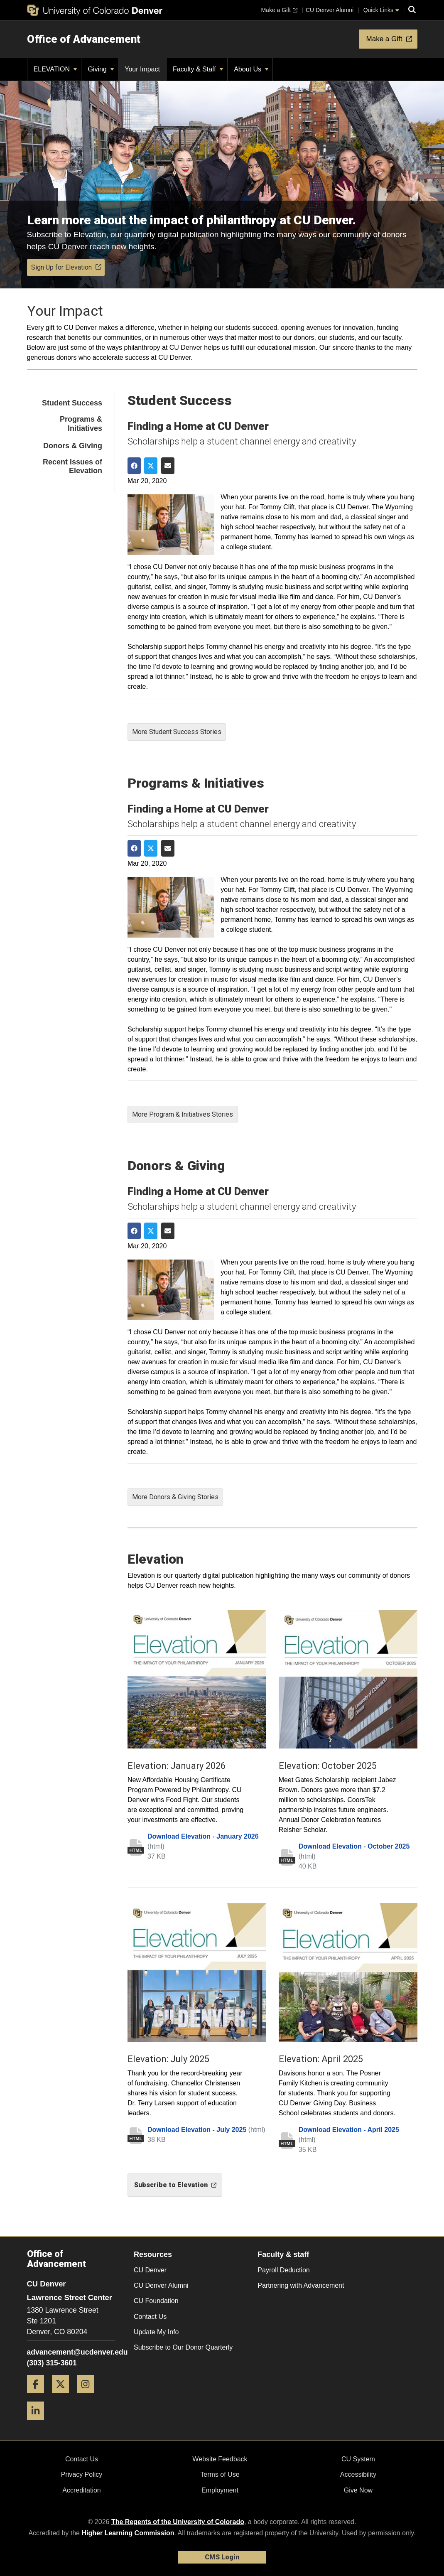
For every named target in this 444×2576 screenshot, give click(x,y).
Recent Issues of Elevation (72, 466)
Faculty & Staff (198, 69)
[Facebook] (38, 2396)
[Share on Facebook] (134, 465)
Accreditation (81, 2490)
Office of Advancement (83, 39)
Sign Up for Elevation (66, 267)
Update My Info (156, 2331)
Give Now (358, 2490)
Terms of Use (219, 2474)
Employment (219, 2490)
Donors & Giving (72, 446)
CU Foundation (156, 2300)
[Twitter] (63, 2396)
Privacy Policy (82, 2474)
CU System (358, 2459)
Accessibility (358, 2474)
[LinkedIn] (38, 2422)
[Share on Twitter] (150, 465)
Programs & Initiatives (81, 423)
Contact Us (150, 2316)
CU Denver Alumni (161, 2285)
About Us (251, 69)
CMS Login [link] (222, 2557)
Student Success (72, 403)
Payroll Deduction (283, 2270)
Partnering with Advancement (301, 2285)
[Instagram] (88, 2396)
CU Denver (150, 2270)
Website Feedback (219, 2459)
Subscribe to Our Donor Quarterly (183, 2347)
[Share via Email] (167, 465)
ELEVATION (56, 69)
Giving (101, 69)
